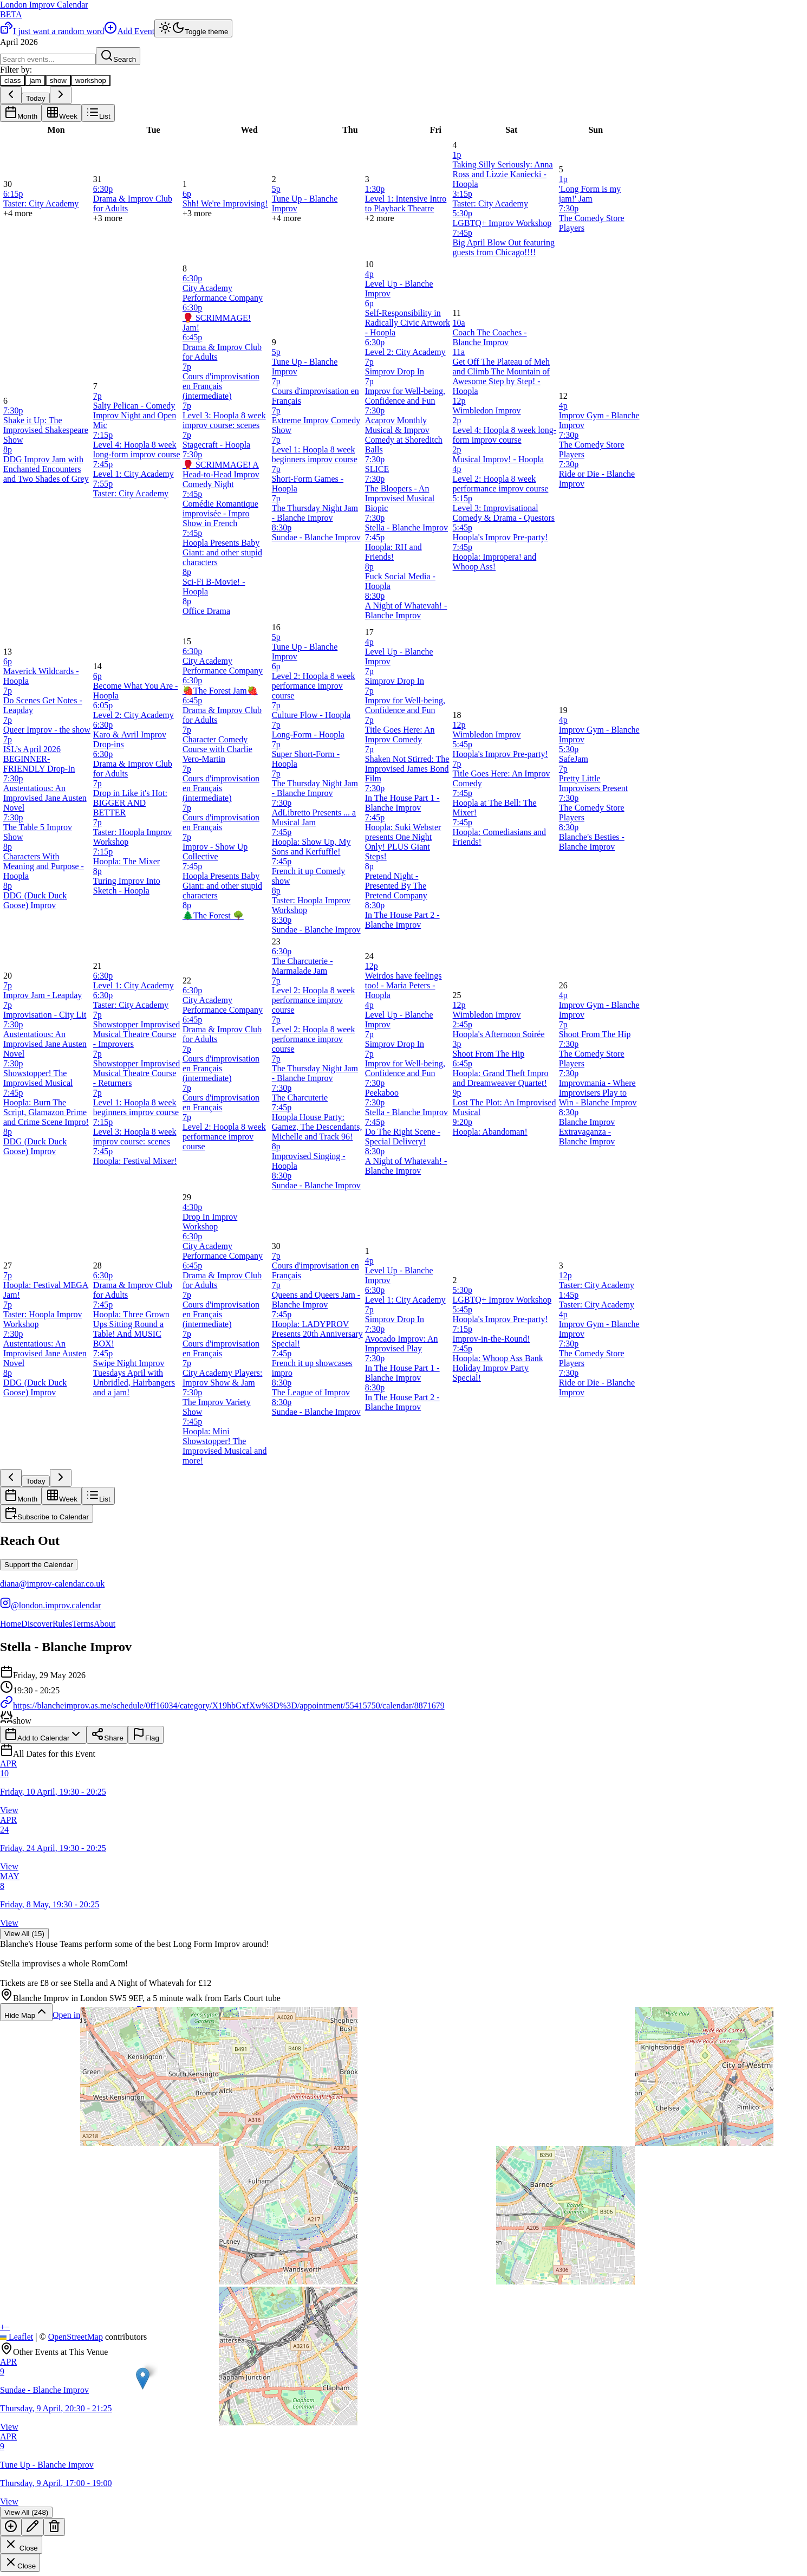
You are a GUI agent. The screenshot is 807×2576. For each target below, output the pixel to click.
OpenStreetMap (75, 2336)
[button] (142, 2378)
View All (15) (24, 1934)
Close (21, 2545)
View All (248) (26, 2512)
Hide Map (26, 2012)
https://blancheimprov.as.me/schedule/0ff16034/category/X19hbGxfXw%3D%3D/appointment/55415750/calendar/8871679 (222, 1705)
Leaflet (16, 2336)
